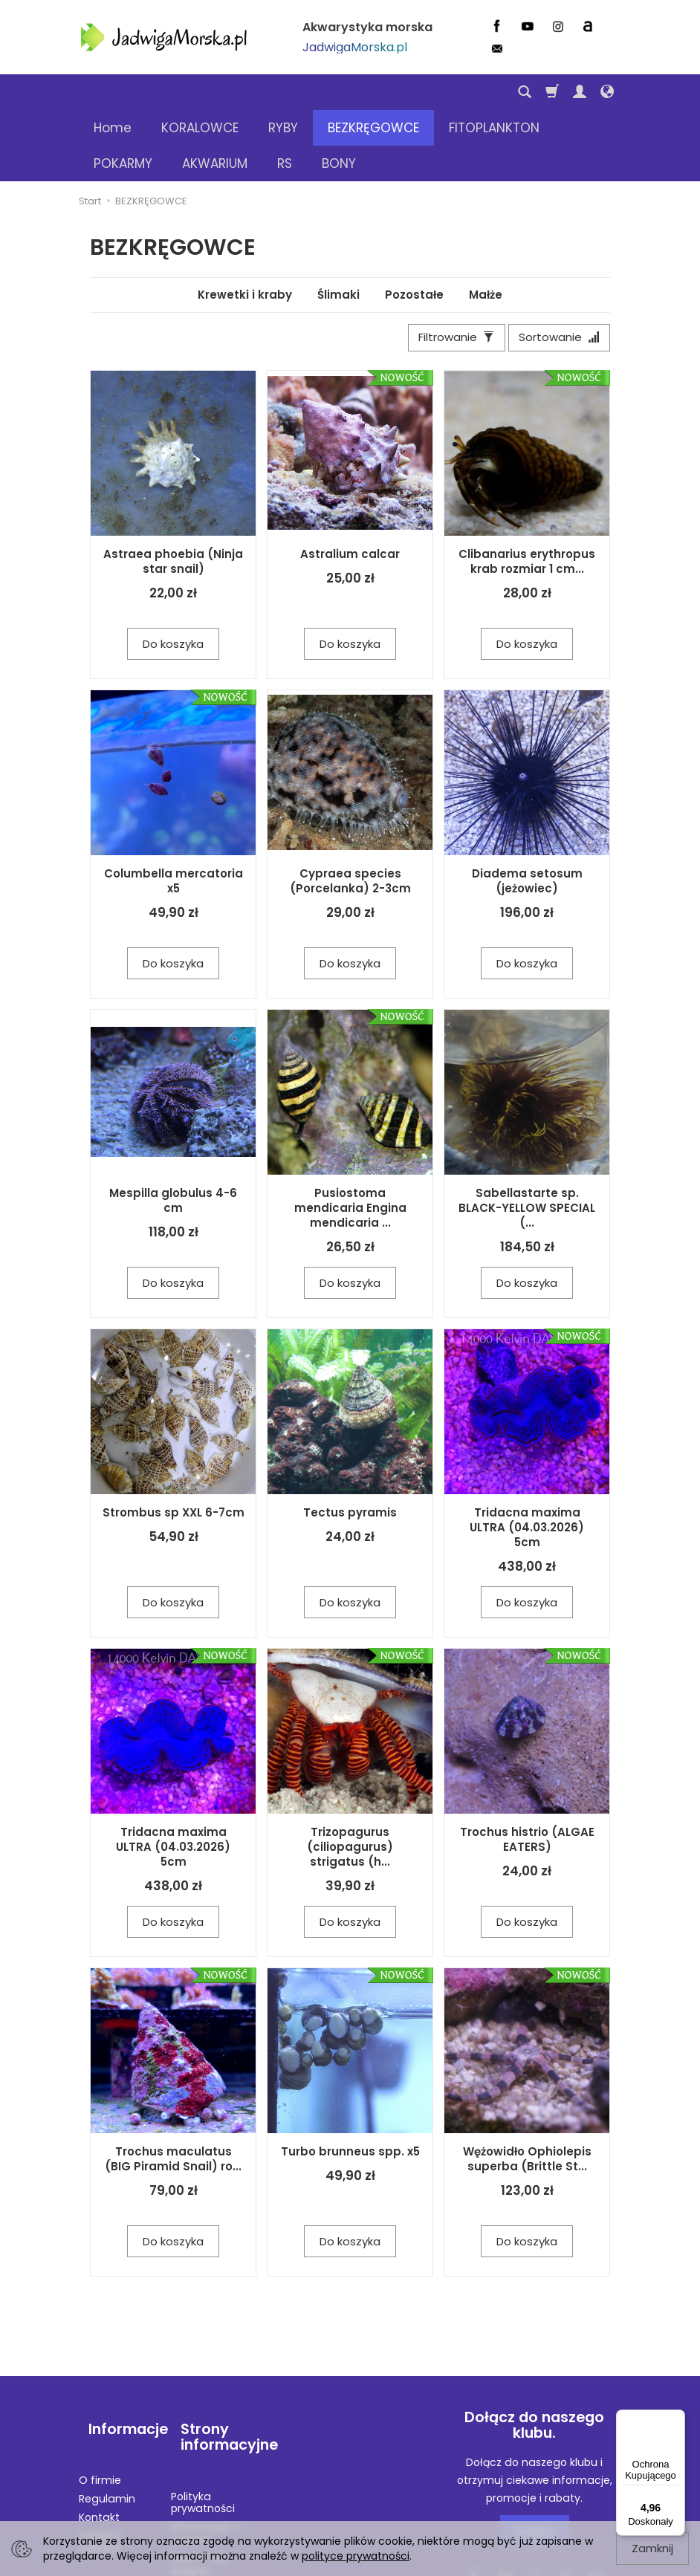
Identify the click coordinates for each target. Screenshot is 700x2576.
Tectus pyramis (350, 1445)
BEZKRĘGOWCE (373, 92)
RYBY (283, 92)
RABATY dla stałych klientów (200, 2480)
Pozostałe (414, 223)
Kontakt (99, 2426)
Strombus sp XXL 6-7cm (173, 1445)
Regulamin (107, 2408)
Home (113, 92)
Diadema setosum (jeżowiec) (527, 814)
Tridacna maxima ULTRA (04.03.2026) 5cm (527, 1461)
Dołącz (535, 2464)
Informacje (118, 2350)
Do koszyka (173, 577)
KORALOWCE (200, 92)
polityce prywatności (355, 2556)
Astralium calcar (350, 487)
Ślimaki (338, 223)
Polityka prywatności (203, 2412)
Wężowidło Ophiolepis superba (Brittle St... (527, 2092)
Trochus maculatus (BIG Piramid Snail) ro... (173, 2092)
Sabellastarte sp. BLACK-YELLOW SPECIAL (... (526, 1141)
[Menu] (676, 2418)
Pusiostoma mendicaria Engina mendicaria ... (350, 1141)
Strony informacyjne (212, 2359)
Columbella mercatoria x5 (173, 814)
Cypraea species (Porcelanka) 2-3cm (350, 814)
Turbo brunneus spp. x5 (350, 2084)
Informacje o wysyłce (205, 2442)
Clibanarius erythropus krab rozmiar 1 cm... (526, 494)
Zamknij (652, 2548)
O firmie (100, 2389)
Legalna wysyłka (100, 2451)
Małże (485, 223)
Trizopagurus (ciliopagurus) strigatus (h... (350, 1780)
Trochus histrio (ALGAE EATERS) (527, 1772)
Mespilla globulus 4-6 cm (173, 1133)
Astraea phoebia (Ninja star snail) (173, 494)
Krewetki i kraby (245, 223)
